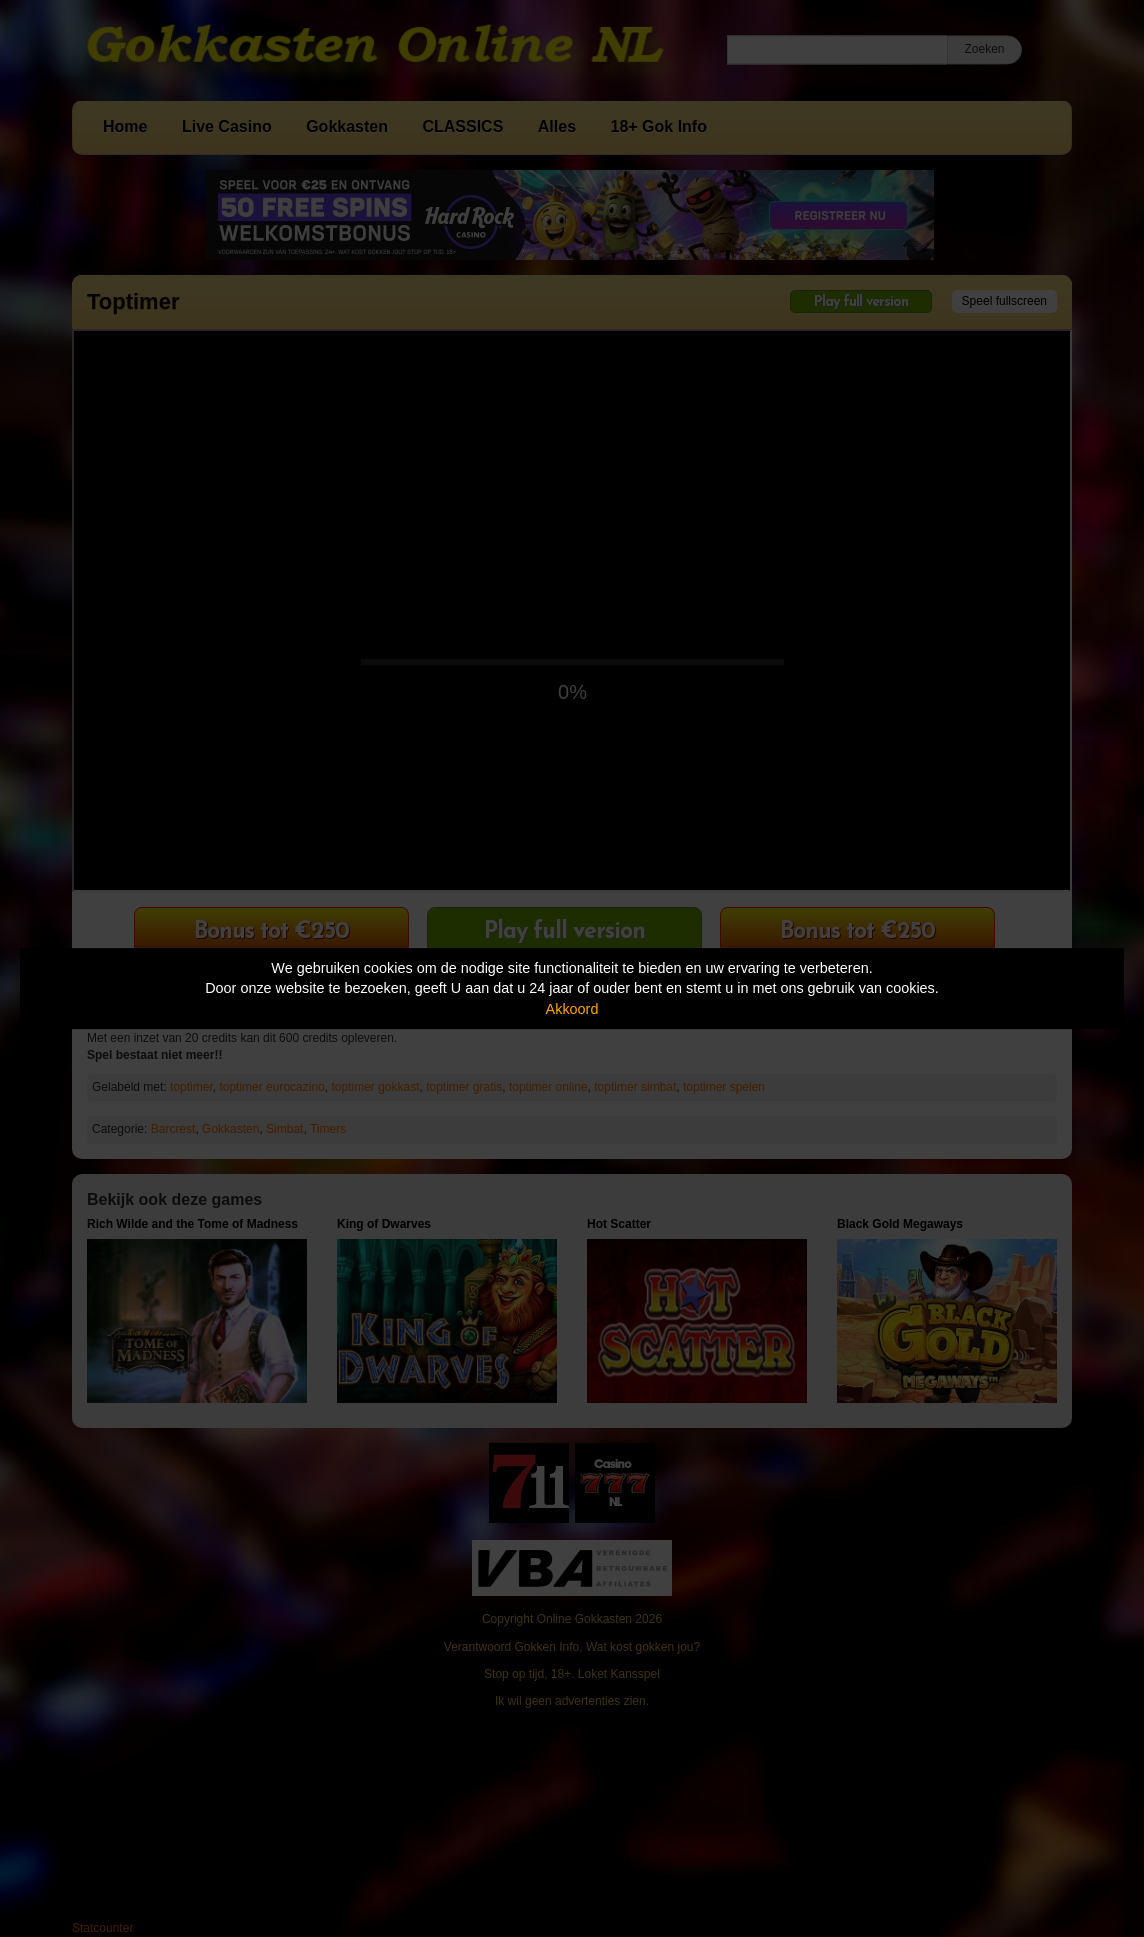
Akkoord (572, 1009)
